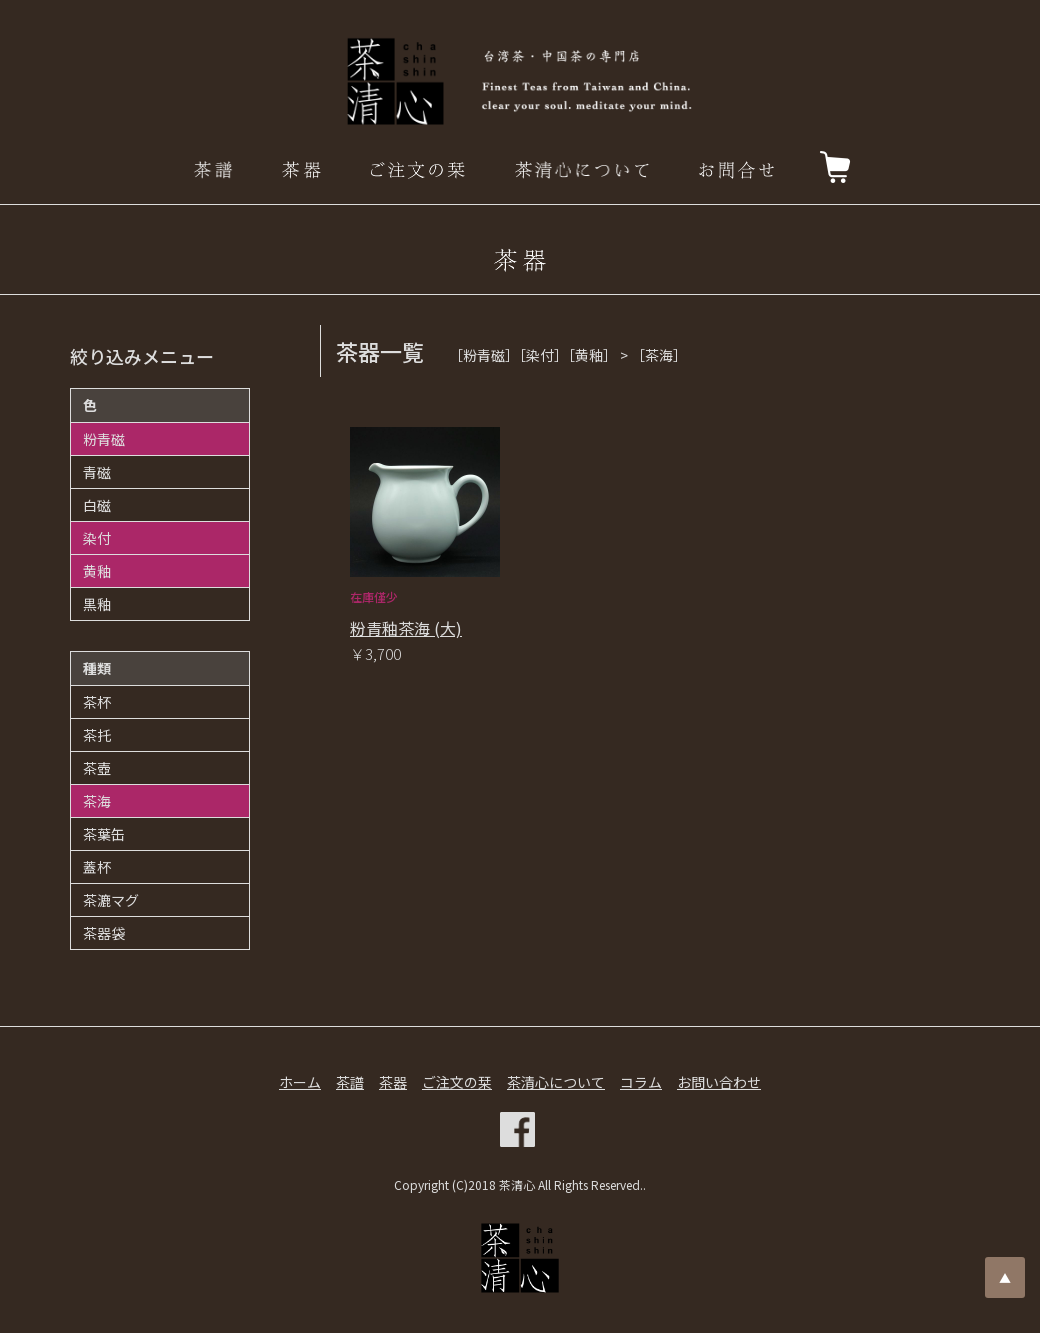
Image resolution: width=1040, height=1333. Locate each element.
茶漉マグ (111, 900)
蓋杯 (97, 867)
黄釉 (97, 571)
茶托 (97, 735)
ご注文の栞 (457, 1082)
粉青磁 (104, 439)
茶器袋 (104, 933)
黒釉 (97, 604)
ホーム (300, 1082)
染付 (97, 538)
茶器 (393, 1082)
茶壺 (97, 768)
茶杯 (97, 702)
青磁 (97, 472)
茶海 (97, 801)
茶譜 (350, 1082)
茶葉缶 (104, 834)
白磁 (97, 505)
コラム (641, 1082)
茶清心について (556, 1082)
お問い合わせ (719, 1082)
